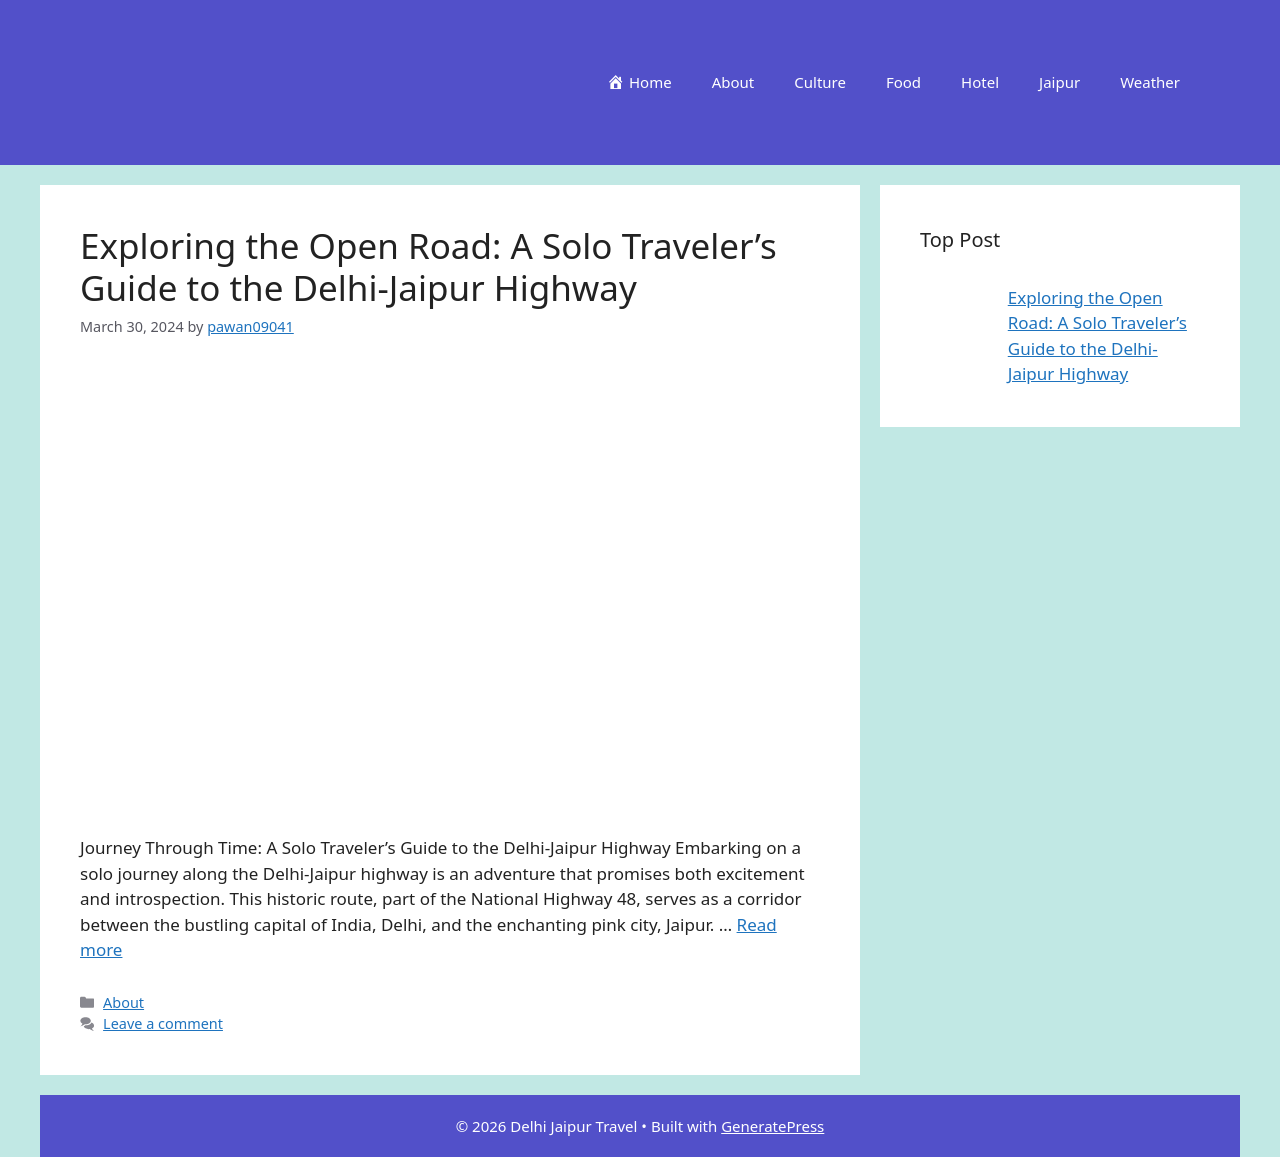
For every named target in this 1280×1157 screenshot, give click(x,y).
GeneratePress (772, 1126)
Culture (820, 82)
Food (903, 82)
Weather (1150, 82)
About (733, 82)
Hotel (980, 82)
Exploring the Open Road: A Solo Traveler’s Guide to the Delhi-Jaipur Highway (428, 266)
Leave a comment (163, 1023)
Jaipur (1059, 82)
